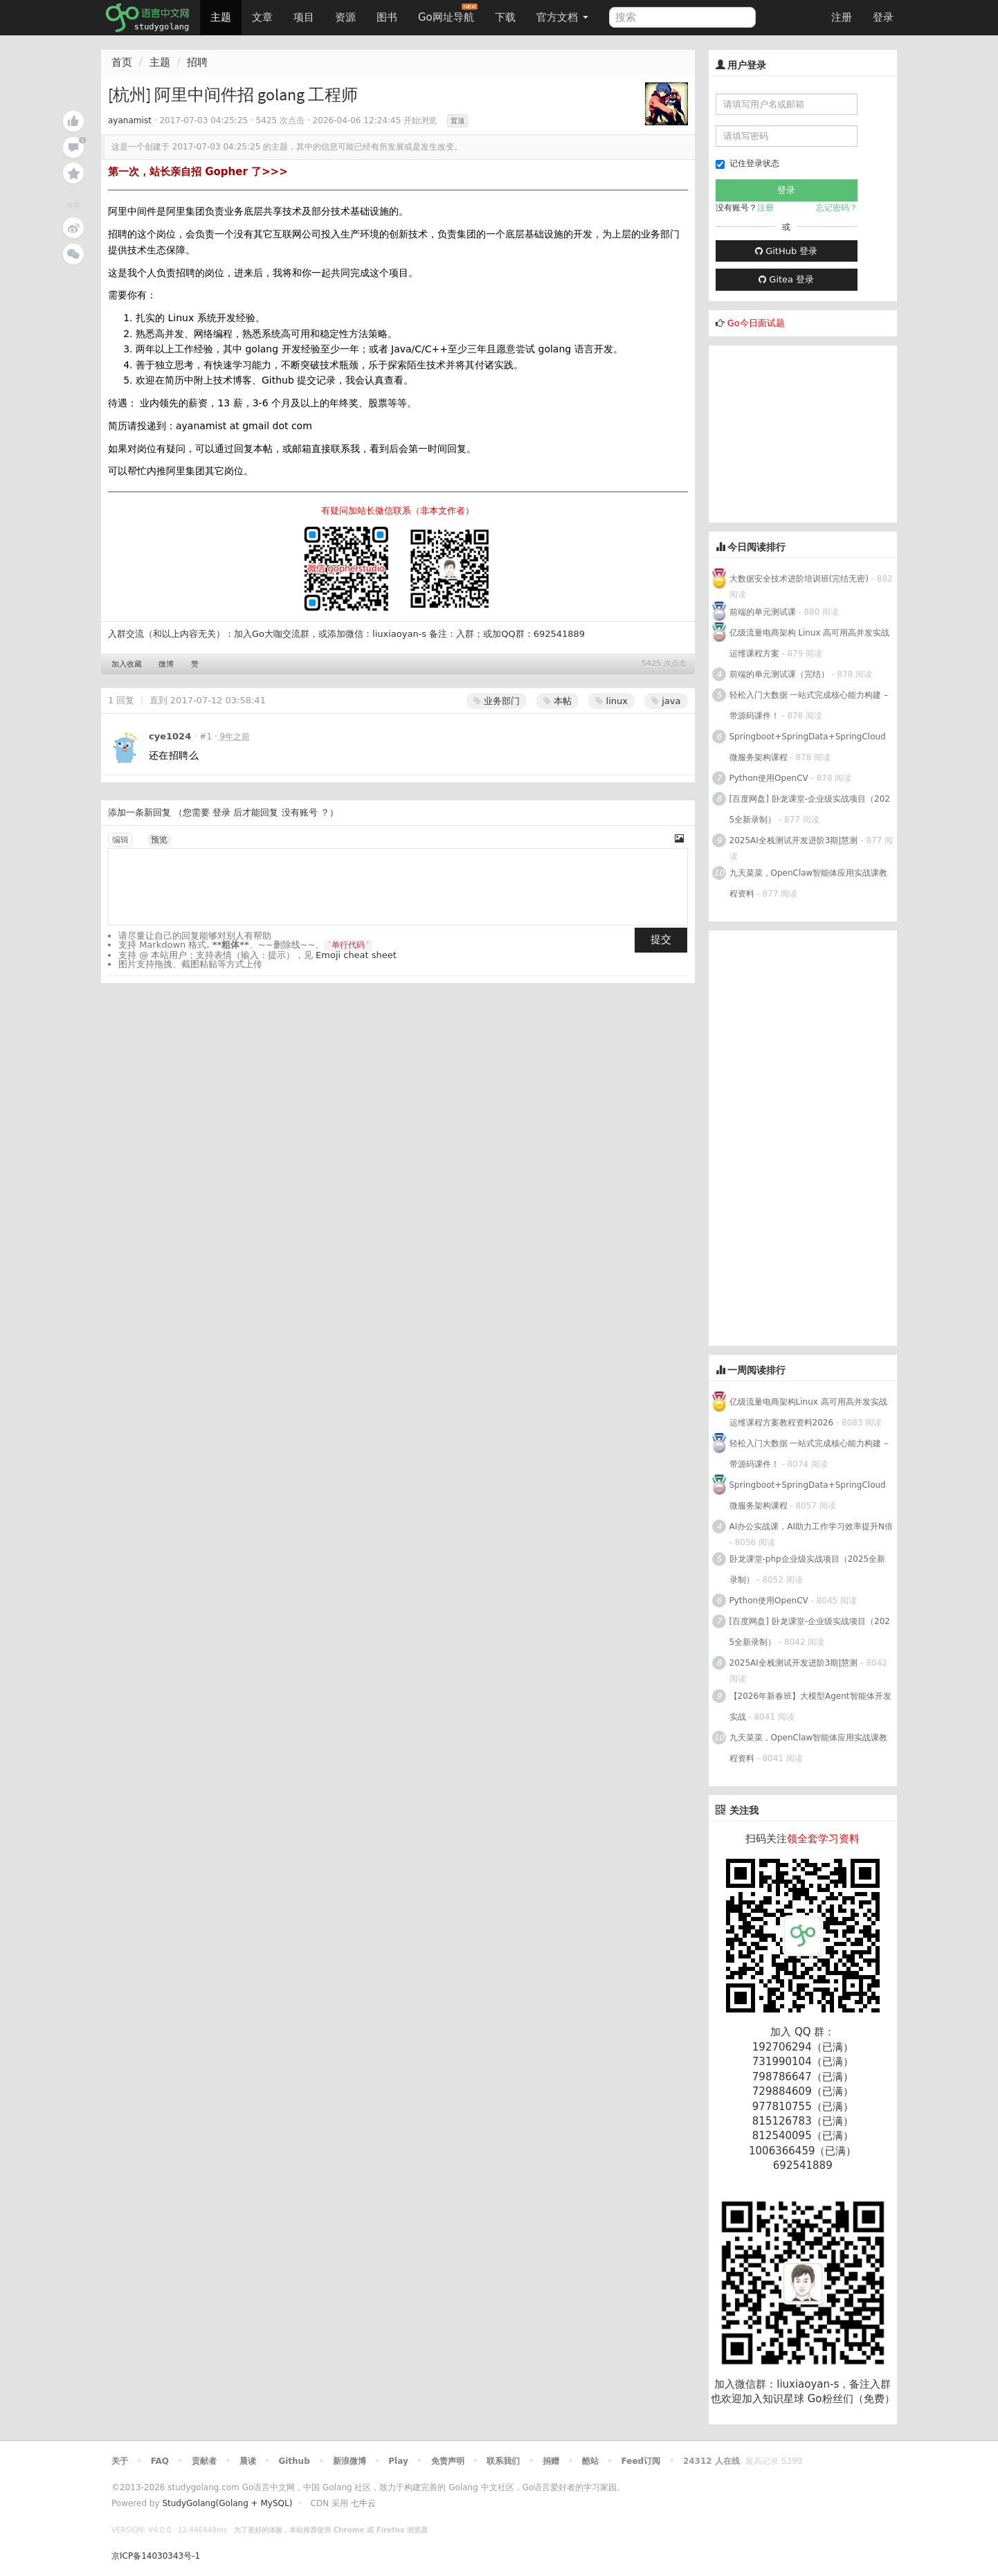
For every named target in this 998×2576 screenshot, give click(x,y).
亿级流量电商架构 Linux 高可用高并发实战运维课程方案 (809, 643)
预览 (159, 840)
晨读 (247, 2461)
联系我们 (503, 2461)
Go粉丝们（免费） (851, 2399)
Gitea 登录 (786, 279)
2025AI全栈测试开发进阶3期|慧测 (795, 840)
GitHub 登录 (786, 251)
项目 (303, 17)
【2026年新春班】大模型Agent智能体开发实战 (810, 1706)
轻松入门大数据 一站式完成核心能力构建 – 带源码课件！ (809, 705)
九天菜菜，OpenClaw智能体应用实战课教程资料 (808, 883)
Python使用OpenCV (768, 778)
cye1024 (170, 736)
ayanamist (130, 120)
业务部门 (496, 701)
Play (398, 2461)
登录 (883, 17)
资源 (345, 17)
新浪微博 (349, 2461)
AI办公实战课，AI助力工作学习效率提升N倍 (811, 1526)
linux (611, 701)
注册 (841, 17)
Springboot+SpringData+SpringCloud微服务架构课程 (807, 747)
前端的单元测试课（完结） (779, 674)
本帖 (557, 701)
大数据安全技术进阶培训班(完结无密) (800, 579)
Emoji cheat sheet (356, 955)
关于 (119, 2461)
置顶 (457, 121)
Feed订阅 (641, 2461)
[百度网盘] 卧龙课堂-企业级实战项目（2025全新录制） (809, 809)
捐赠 (551, 2461)
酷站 (590, 2461)
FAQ (160, 2461)
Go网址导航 (448, 13)
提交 (661, 939)
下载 (505, 17)
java (665, 701)
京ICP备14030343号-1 (155, 2556)
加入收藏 (126, 664)
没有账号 (300, 812)
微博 (166, 664)
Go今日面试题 (756, 323)
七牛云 (363, 2503)
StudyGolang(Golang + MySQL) (227, 2503)
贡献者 (204, 2461)
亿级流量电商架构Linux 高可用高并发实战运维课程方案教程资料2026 (808, 1412)
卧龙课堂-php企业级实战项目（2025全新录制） (807, 1569)
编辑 (120, 840)
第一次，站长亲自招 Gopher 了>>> (198, 171)
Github (293, 2461)
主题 (220, 17)
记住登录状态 (747, 164)
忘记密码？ (837, 208)
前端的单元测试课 (762, 612)
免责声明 (447, 2461)
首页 (121, 62)
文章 (262, 17)
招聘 (197, 62)
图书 (386, 17)
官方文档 (562, 17)
